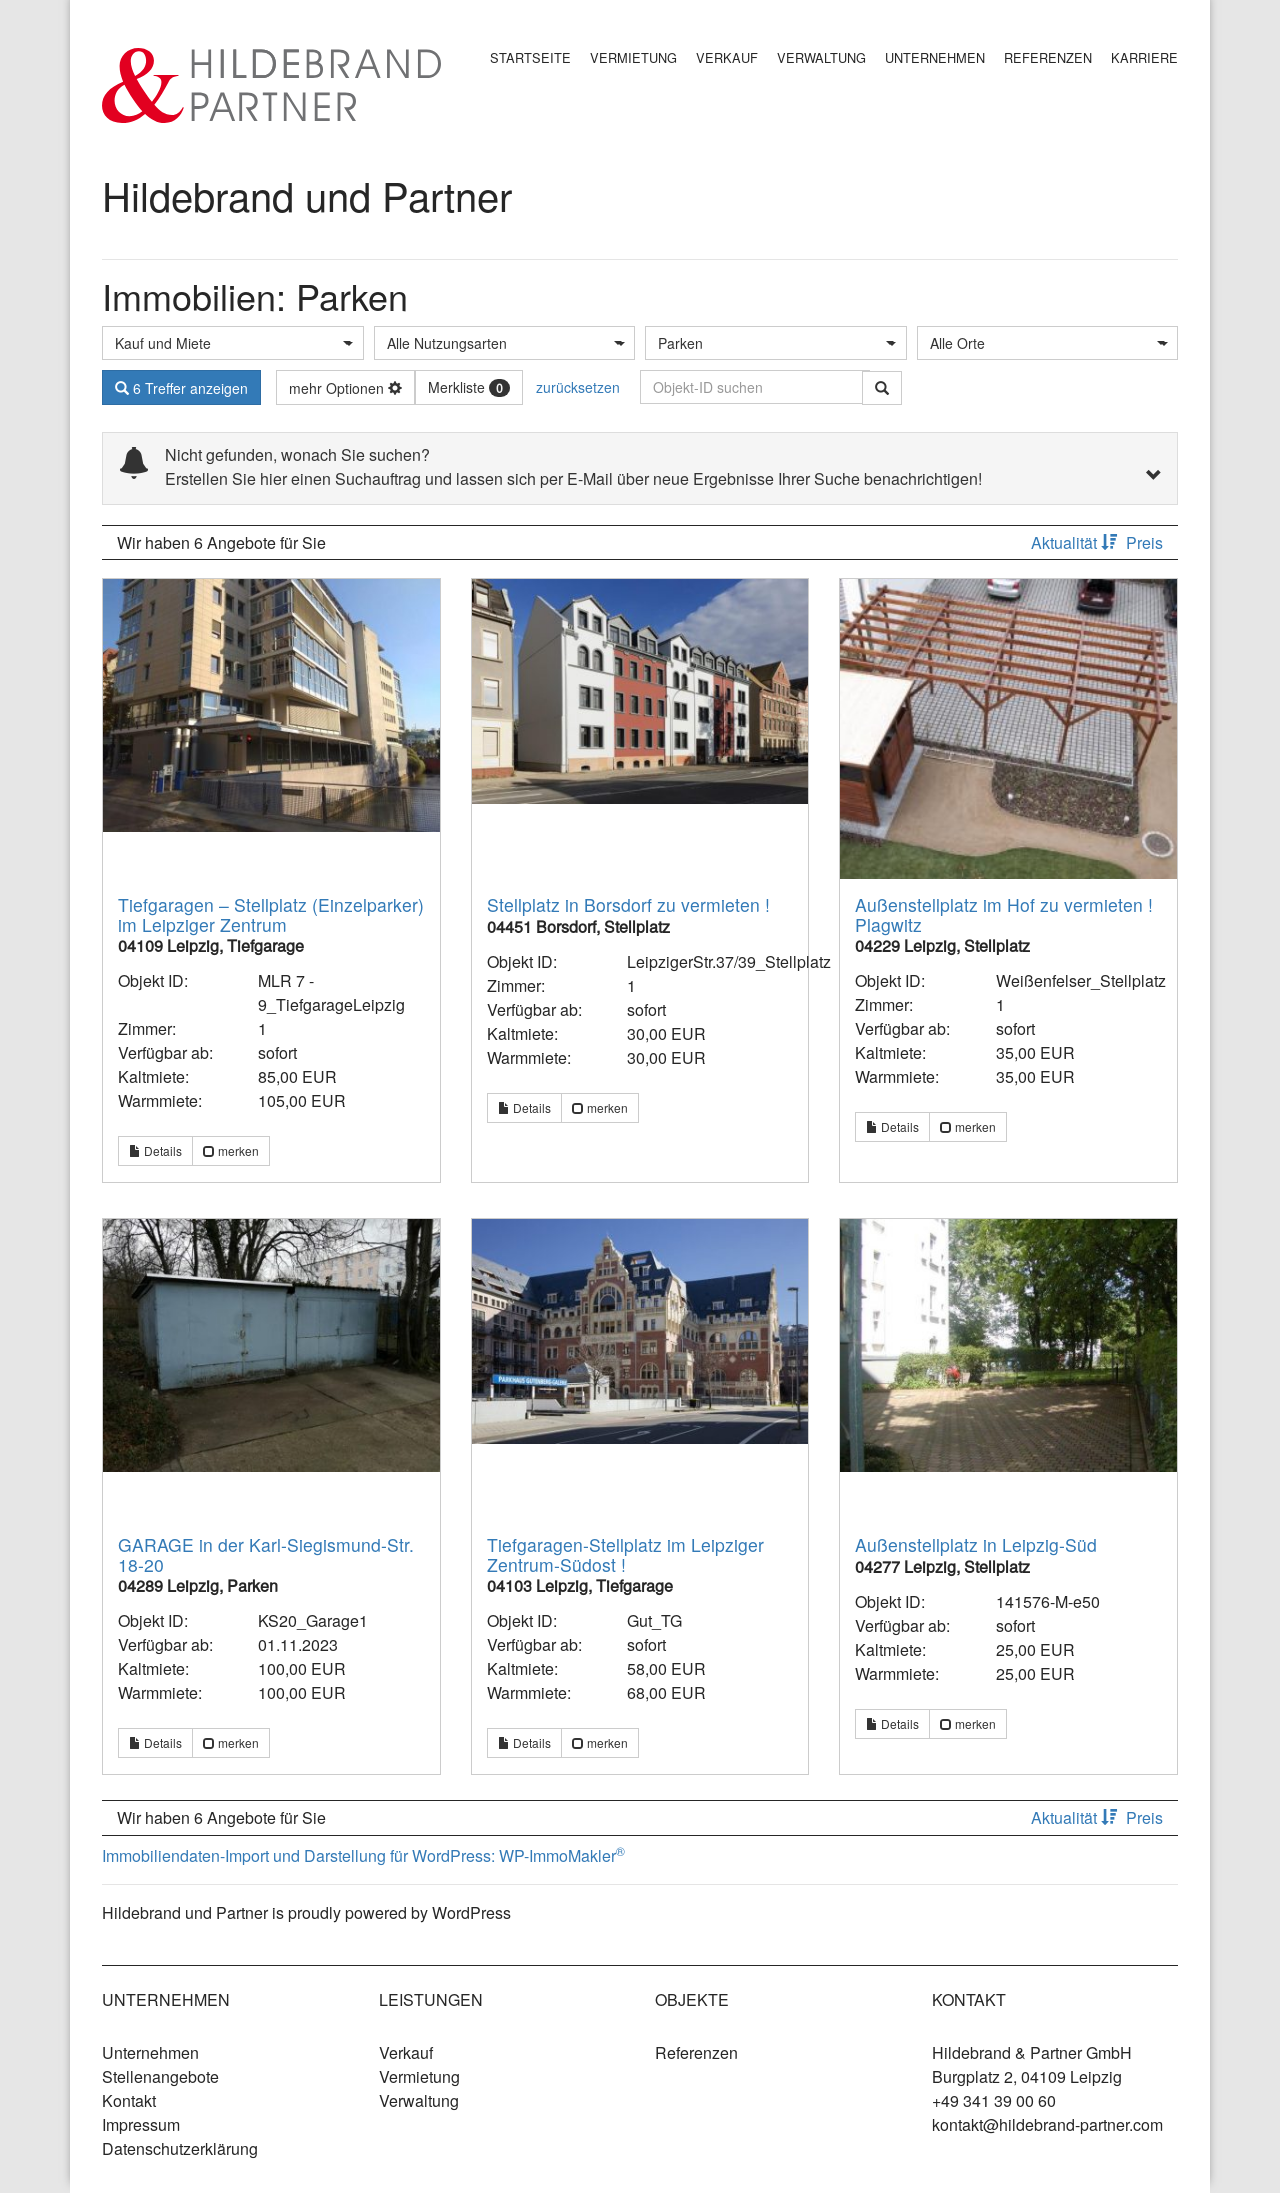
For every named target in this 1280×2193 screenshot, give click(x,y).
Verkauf (727, 57)
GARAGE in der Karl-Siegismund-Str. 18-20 (266, 1554)
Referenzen (1048, 57)
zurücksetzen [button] (578, 387)
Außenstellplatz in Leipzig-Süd (976, 1544)
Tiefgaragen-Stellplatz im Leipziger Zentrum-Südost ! (625, 1554)
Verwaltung (821, 57)
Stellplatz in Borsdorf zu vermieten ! (628, 904)
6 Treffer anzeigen (181, 388)
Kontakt (129, 2100)
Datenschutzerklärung (180, 2148)
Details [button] (155, 1150)
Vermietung (633, 57)
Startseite (530, 57)
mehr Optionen (345, 388)
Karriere (1144, 57)
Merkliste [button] (469, 387)
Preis (1144, 542)
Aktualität (1076, 542)
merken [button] (231, 1150)
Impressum (141, 2124)
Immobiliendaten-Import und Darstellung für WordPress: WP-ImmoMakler (363, 1855)
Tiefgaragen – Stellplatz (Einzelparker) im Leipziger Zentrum (271, 914)
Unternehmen (935, 57)
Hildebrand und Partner (307, 194)
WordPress (471, 1912)
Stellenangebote (160, 2076)
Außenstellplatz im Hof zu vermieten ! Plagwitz (1004, 914)
